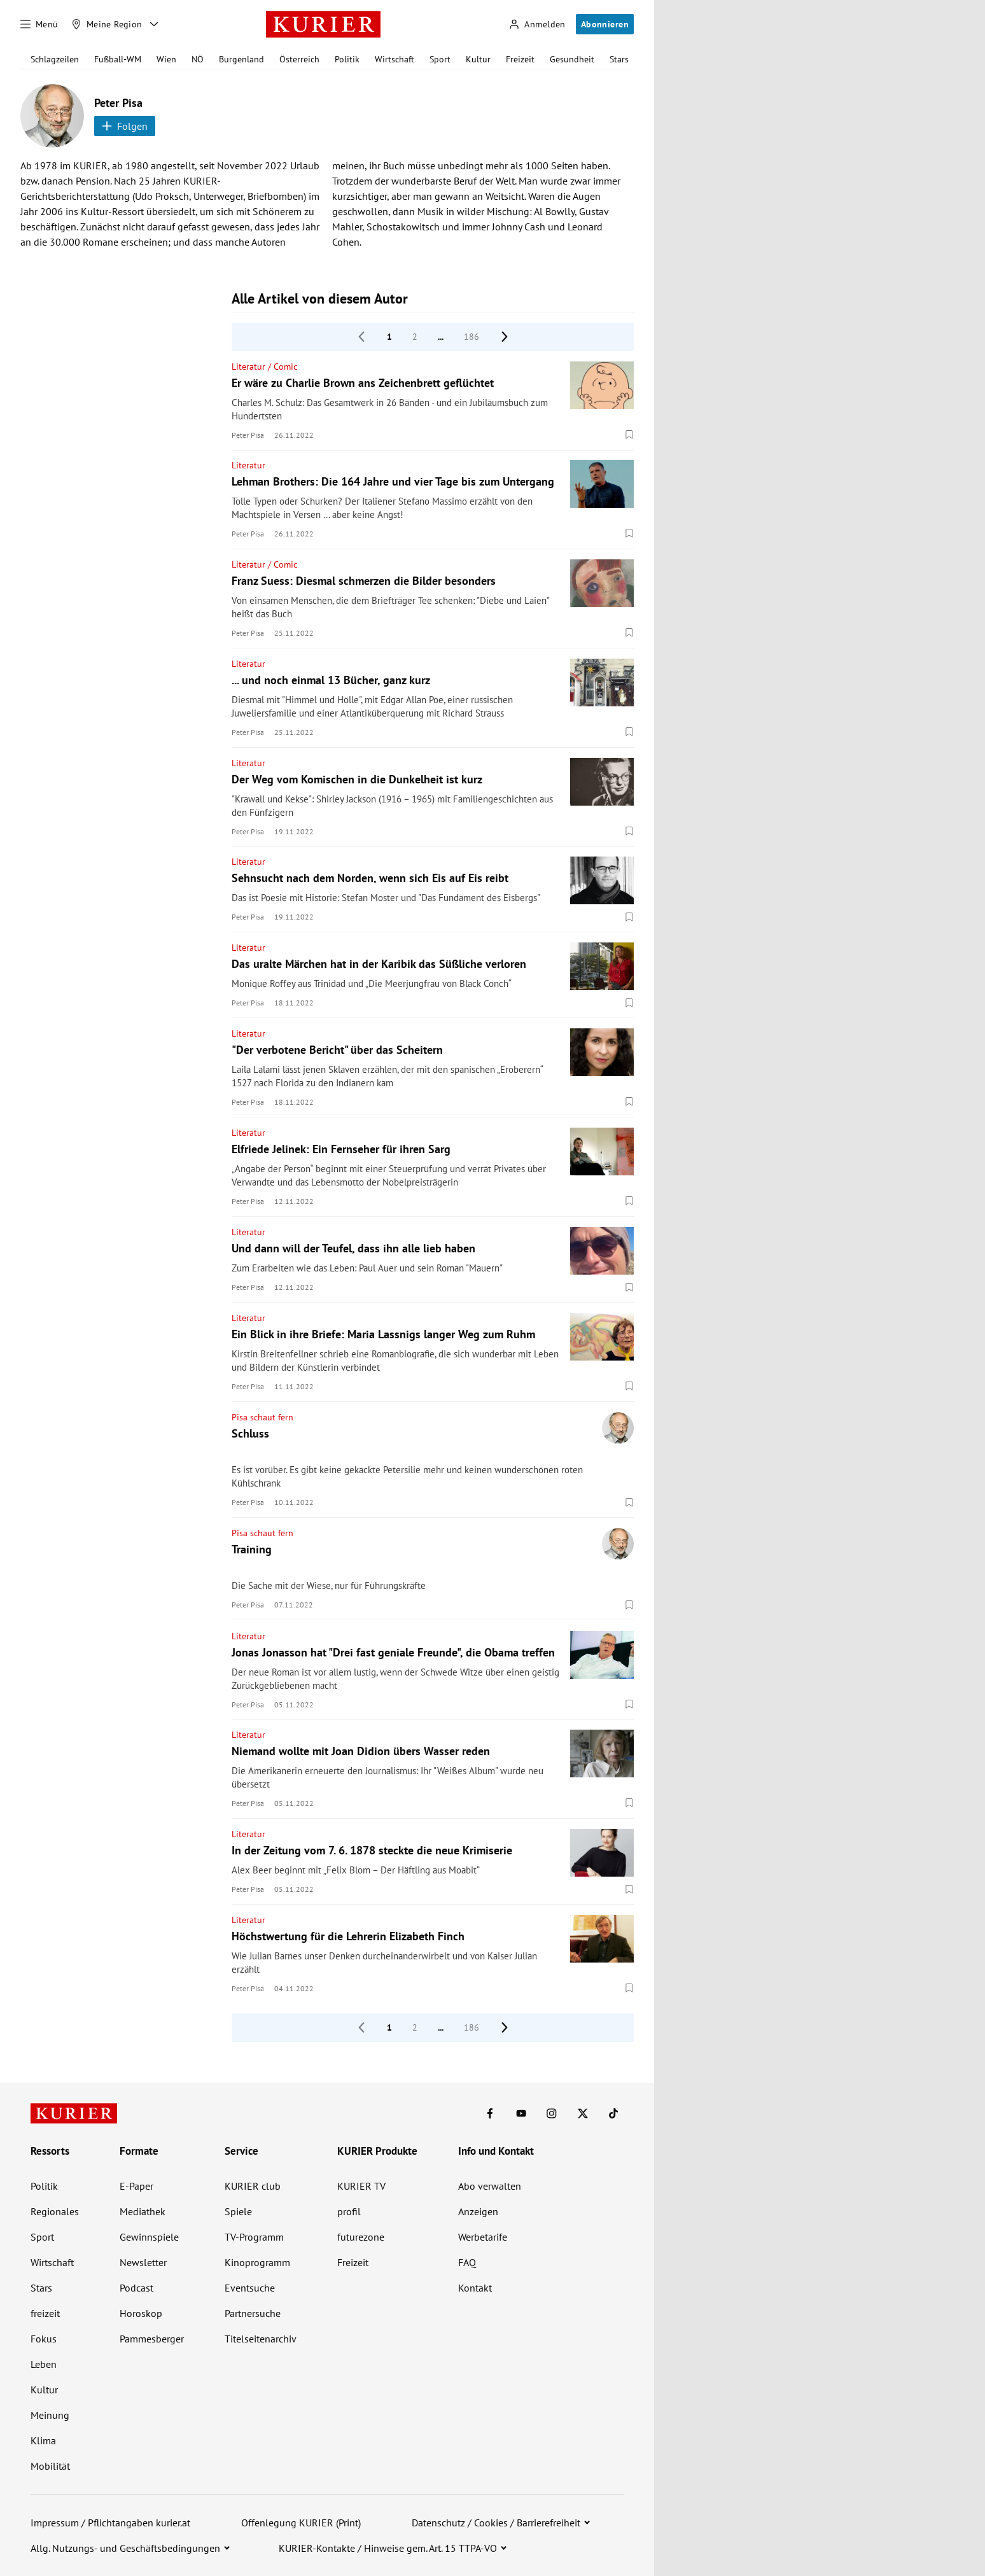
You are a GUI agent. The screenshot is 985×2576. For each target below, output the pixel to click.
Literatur (248, 465)
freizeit (45, 2313)
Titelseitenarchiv (261, 2338)
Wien (166, 59)
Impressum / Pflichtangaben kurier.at (110, 2522)
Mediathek (142, 2211)
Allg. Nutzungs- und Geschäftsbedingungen (125, 2548)
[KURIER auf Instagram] (551, 2113)
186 (471, 336)
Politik (347, 59)
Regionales (55, 2211)
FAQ (467, 2262)
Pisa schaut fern (262, 1417)
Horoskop (141, 2313)
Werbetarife (482, 2236)
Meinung (50, 2415)
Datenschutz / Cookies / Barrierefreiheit (496, 2522)
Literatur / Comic (264, 366)
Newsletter (143, 2262)
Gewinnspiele (149, 2236)
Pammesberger (152, 2338)
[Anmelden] (537, 24)
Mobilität (50, 2466)
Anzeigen (478, 2211)
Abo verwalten (489, 2186)
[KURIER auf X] (583, 2113)
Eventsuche (250, 2287)
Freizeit (520, 59)
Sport (440, 59)
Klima (43, 2440)
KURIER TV (361, 2186)
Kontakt (475, 2287)
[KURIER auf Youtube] (521, 2113)
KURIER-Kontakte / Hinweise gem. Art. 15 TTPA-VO (388, 2548)
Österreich (299, 59)
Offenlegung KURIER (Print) (301, 2522)
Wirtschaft (394, 59)
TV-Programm (254, 2236)
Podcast (136, 2287)
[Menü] (39, 24)
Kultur (478, 59)
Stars (619, 59)
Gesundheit (572, 59)
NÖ (198, 59)
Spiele (238, 2211)
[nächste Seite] (504, 337)
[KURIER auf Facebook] (490, 2113)
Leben (44, 2364)
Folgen (125, 126)
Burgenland (241, 59)
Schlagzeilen (55, 59)
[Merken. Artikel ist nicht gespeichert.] (629, 434)
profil (349, 2211)
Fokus (44, 2338)
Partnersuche (253, 2313)
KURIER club (253, 2186)
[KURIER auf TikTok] (613, 2113)
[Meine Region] (107, 24)
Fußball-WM (117, 59)
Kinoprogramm (257, 2262)
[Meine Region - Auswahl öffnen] (154, 24)
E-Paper (136, 2186)
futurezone (360, 2236)
